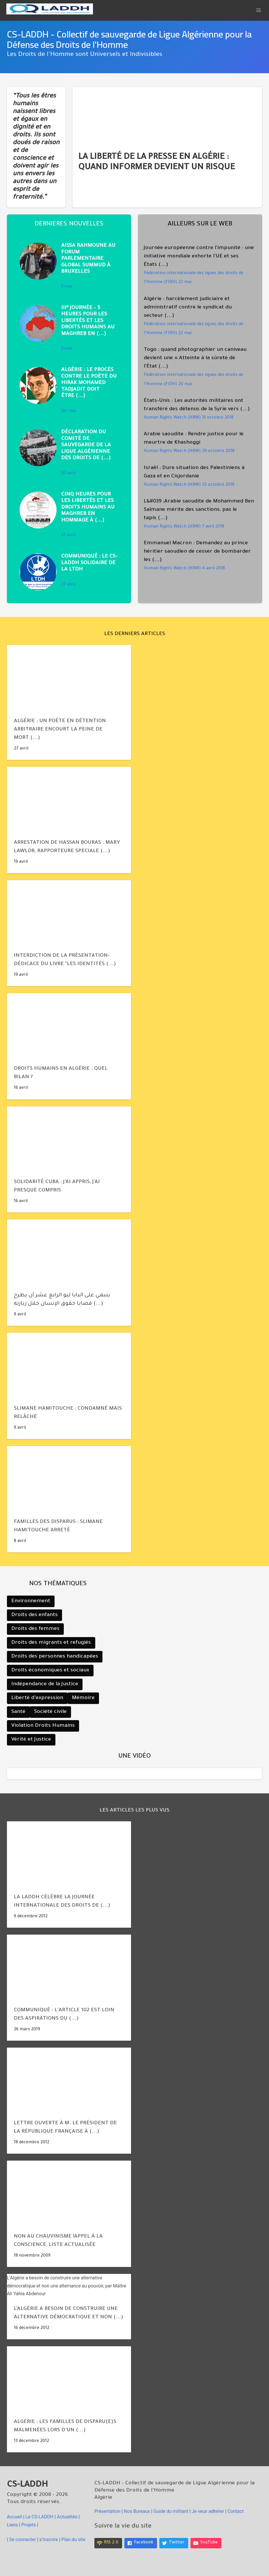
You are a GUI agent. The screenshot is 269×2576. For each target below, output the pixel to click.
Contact (235, 2511)
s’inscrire (49, 2539)
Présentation (107, 2511)
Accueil (15, 2516)
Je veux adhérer (208, 2511)
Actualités (67, 2516)
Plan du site (73, 2539)
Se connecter (23, 2539)
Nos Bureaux (137, 2511)
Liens (12, 2525)
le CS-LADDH (39, 2516)
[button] (258, 10)
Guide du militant (171, 2511)
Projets (28, 2525)
